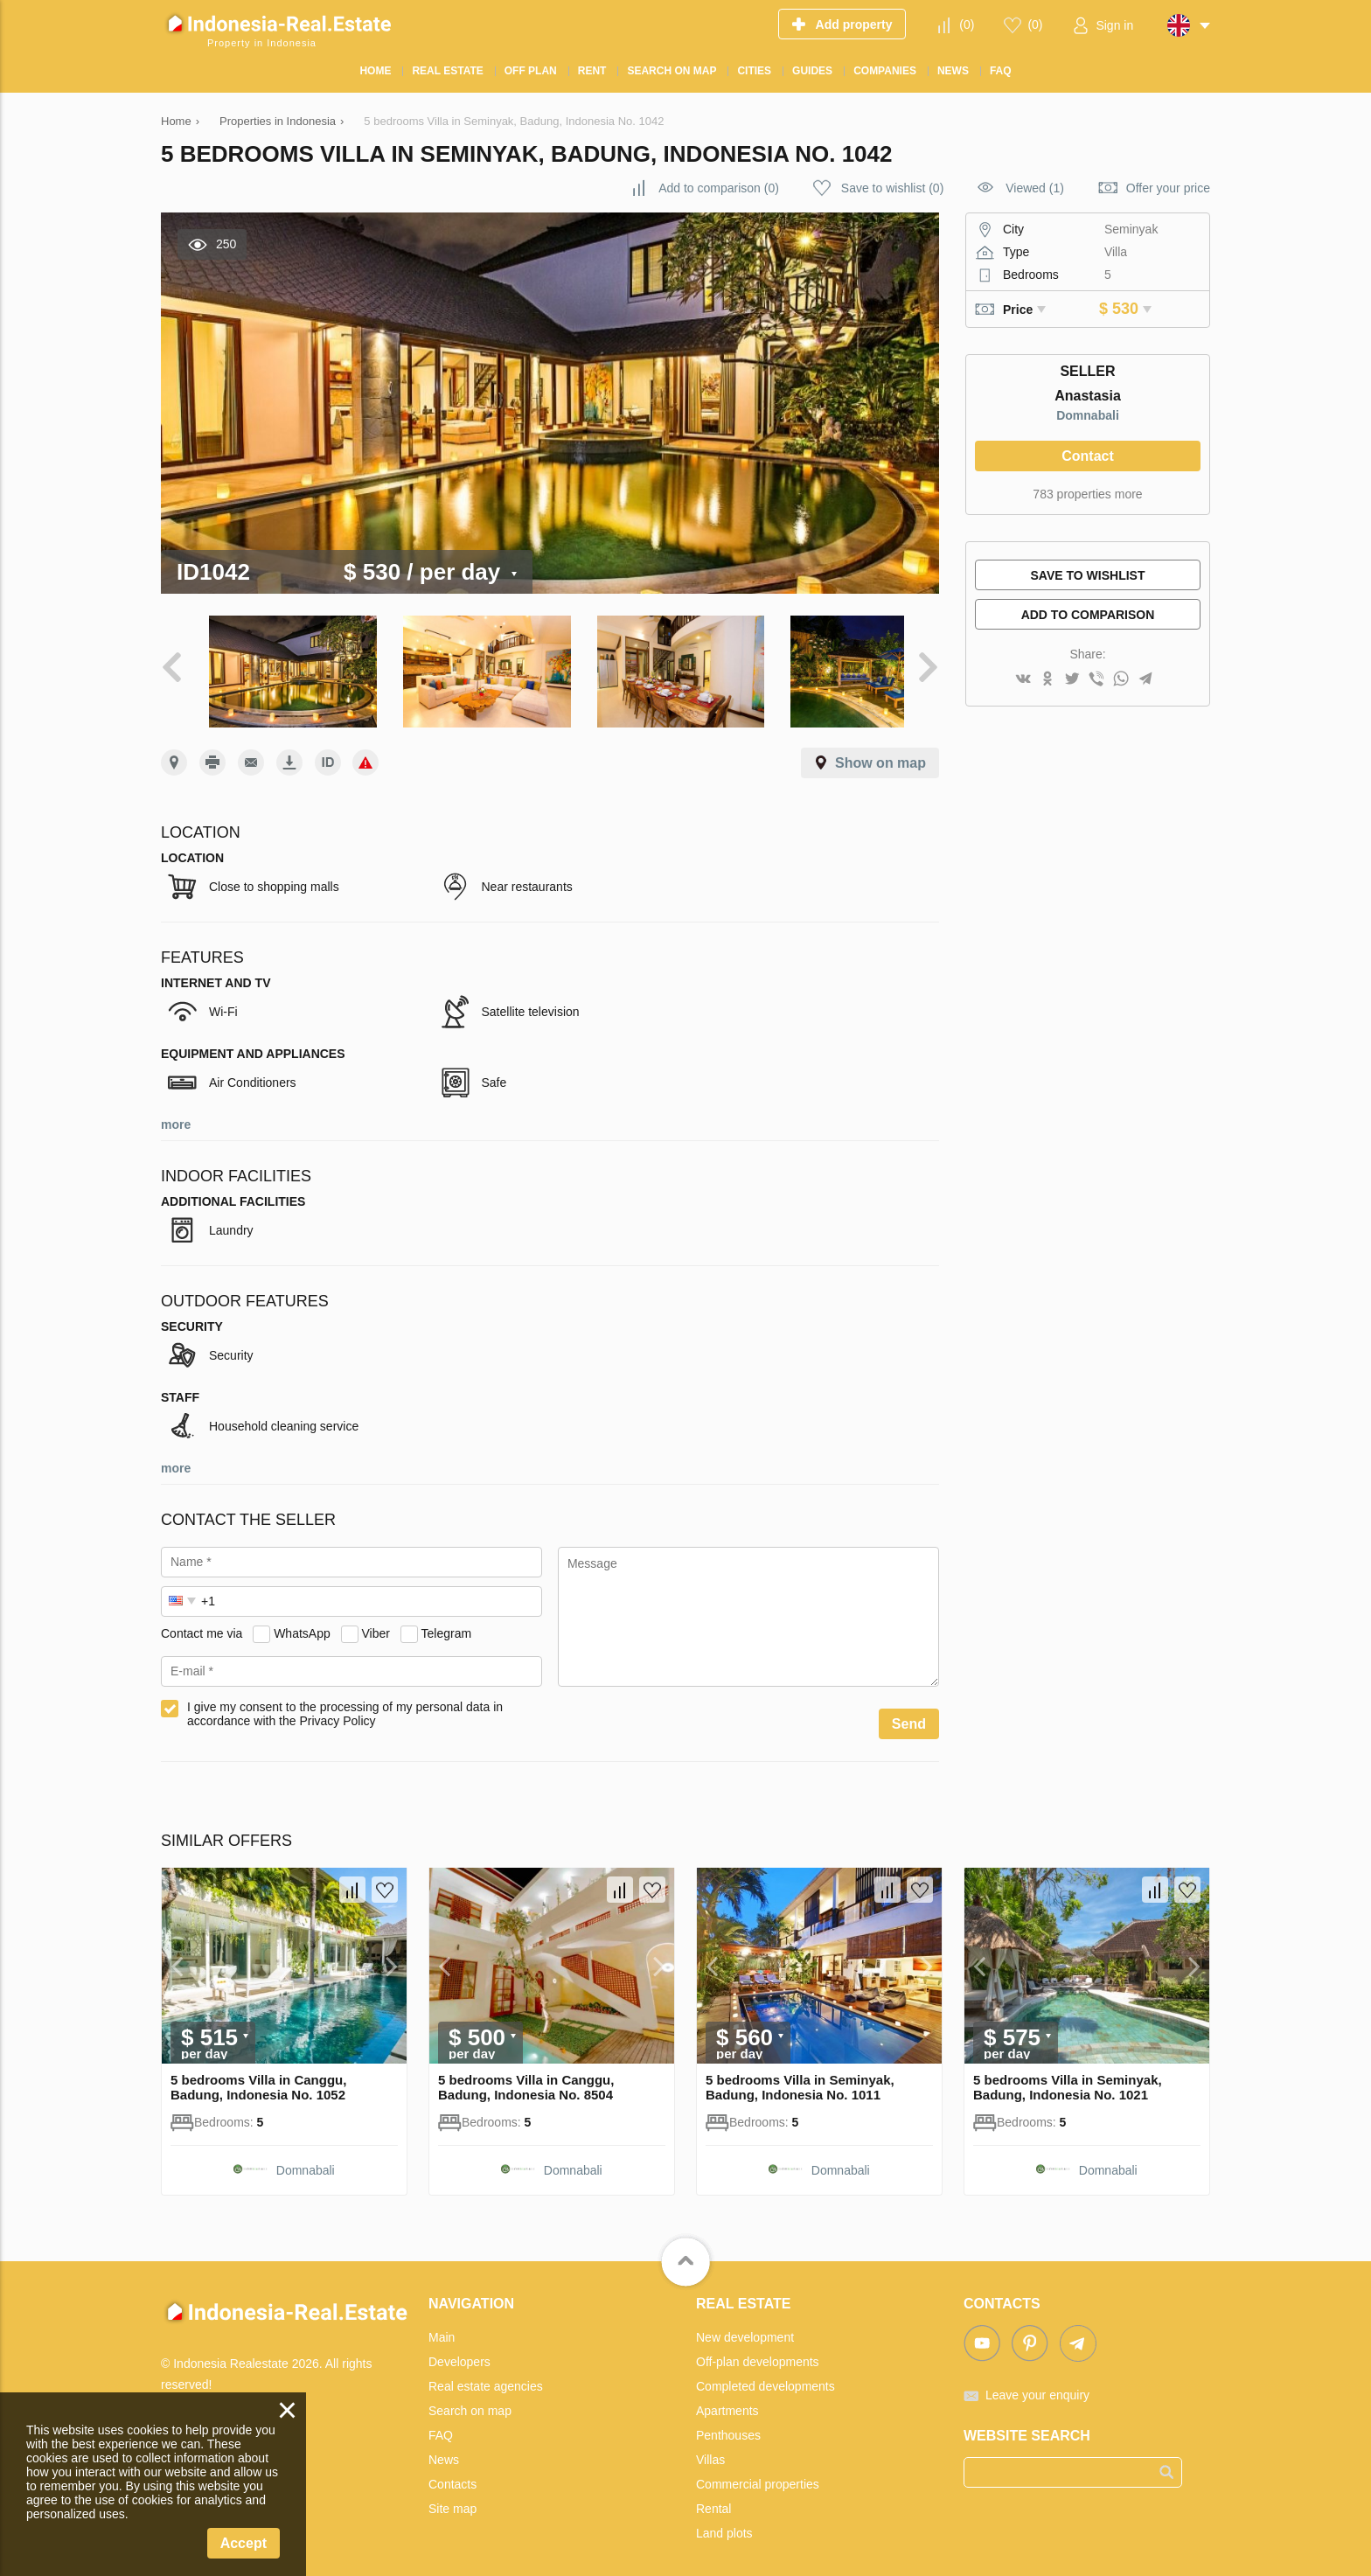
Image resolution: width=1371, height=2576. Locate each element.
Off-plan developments (757, 2350)
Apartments (727, 2399)
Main (441, 2326)
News (443, 2448)
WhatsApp (302, 1622)
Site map (452, 2497)
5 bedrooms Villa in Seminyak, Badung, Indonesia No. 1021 (1067, 2076)
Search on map (470, 2399)
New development (745, 2326)
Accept (243, 2543)
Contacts (452, 2473)
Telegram (446, 1622)
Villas (710, 2448)
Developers (459, 2350)
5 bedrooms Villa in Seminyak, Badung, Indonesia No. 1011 (800, 2076)
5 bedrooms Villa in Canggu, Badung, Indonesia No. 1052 (258, 2076)
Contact (1087, 456)
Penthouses (728, 2424)
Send (909, 1712)
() (966, 24)
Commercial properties (757, 2473)
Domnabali (1087, 415)
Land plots (724, 2522)
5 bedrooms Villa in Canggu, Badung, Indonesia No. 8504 (526, 2076)
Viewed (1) (1035, 188)
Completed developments (765, 2375)
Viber (376, 1622)
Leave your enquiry (1037, 2384)
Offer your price (1168, 188)
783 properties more (1087, 494)
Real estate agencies (485, 2375)
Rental (713, 2497)
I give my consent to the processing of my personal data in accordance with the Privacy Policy (345, 1702)
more (176, 1113)
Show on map (880, 751)
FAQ (440, 2424)
